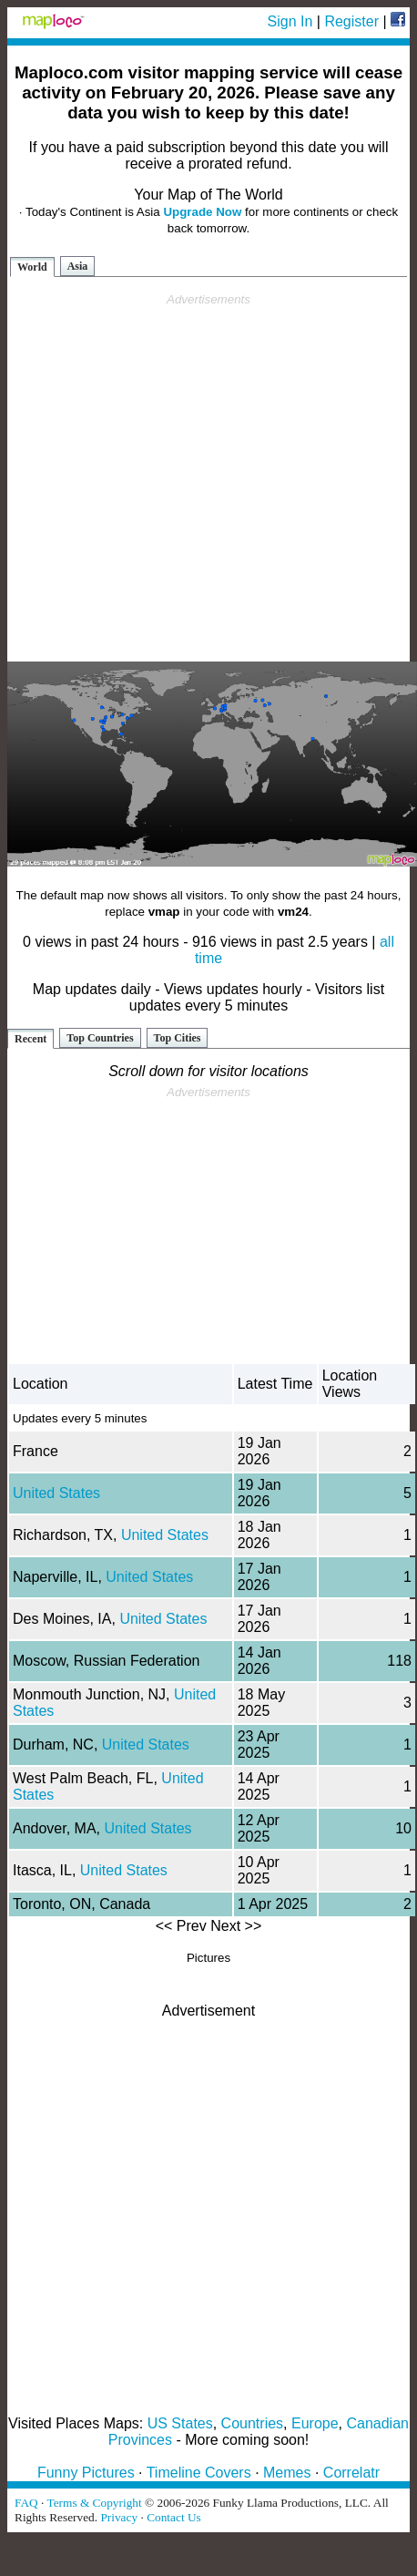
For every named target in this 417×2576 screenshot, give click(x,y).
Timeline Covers (199, 2472)
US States (180, 2423)
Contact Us (174, 2517)
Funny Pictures (86, 2472)
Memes (286, 2472)
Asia (77, 266)
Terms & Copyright (93, 2502)
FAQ (26, 2502)
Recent (30, 1038)
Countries (252, 2423)
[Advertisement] (205, 478)
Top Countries (99, 1037)
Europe (315, 2423)
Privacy (118, 2517)
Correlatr (351, 2472)
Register (351, 21)
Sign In (290, 21)
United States (56, 1493)
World (32, 267)
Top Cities (177, 1037)
